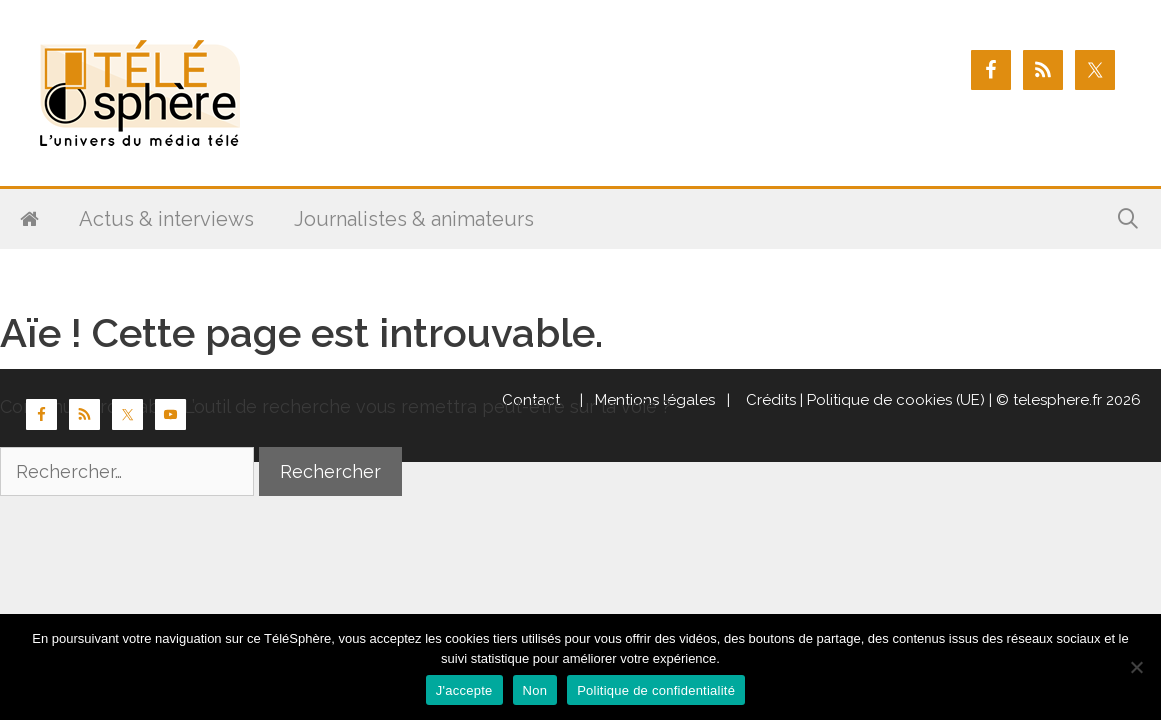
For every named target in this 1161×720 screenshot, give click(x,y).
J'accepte (464, 690)
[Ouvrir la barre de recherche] (1128, 219)
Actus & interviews (166, 219)
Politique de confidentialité (656, 690)
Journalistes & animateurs (414, 219)
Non (535, 690)
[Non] (1136, 667)
